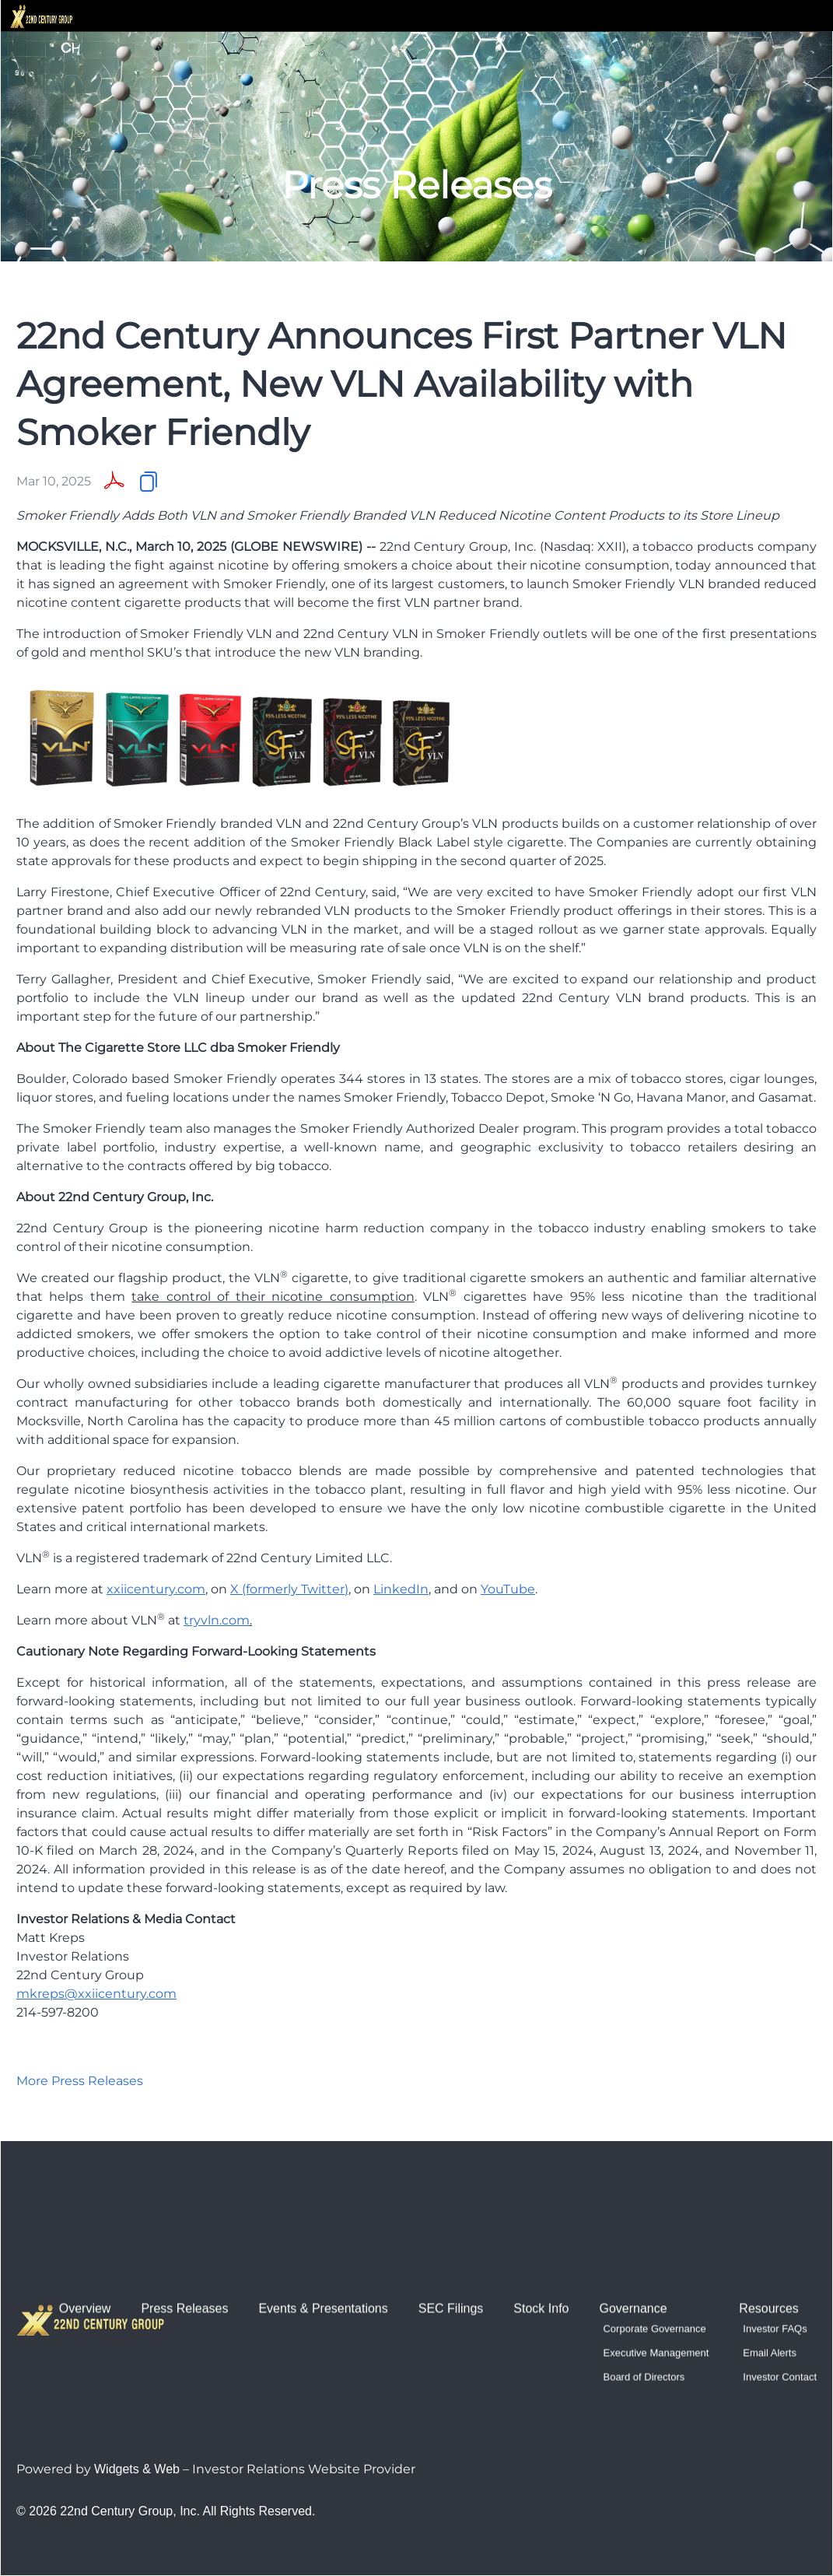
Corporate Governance (654, 2281)
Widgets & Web (137, 2469)
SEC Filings (451, 2260)
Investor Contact (780, 2329)
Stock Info (541, 2260)
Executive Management (656, 2305)
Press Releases (184, 2260)
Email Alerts (769, 2305)
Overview (85, 2260)
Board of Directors (643, 2329)
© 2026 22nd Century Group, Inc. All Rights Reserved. (165, 2511)
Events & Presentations (322, 2260)
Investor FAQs (775, 2281)
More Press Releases (79, 2080)
